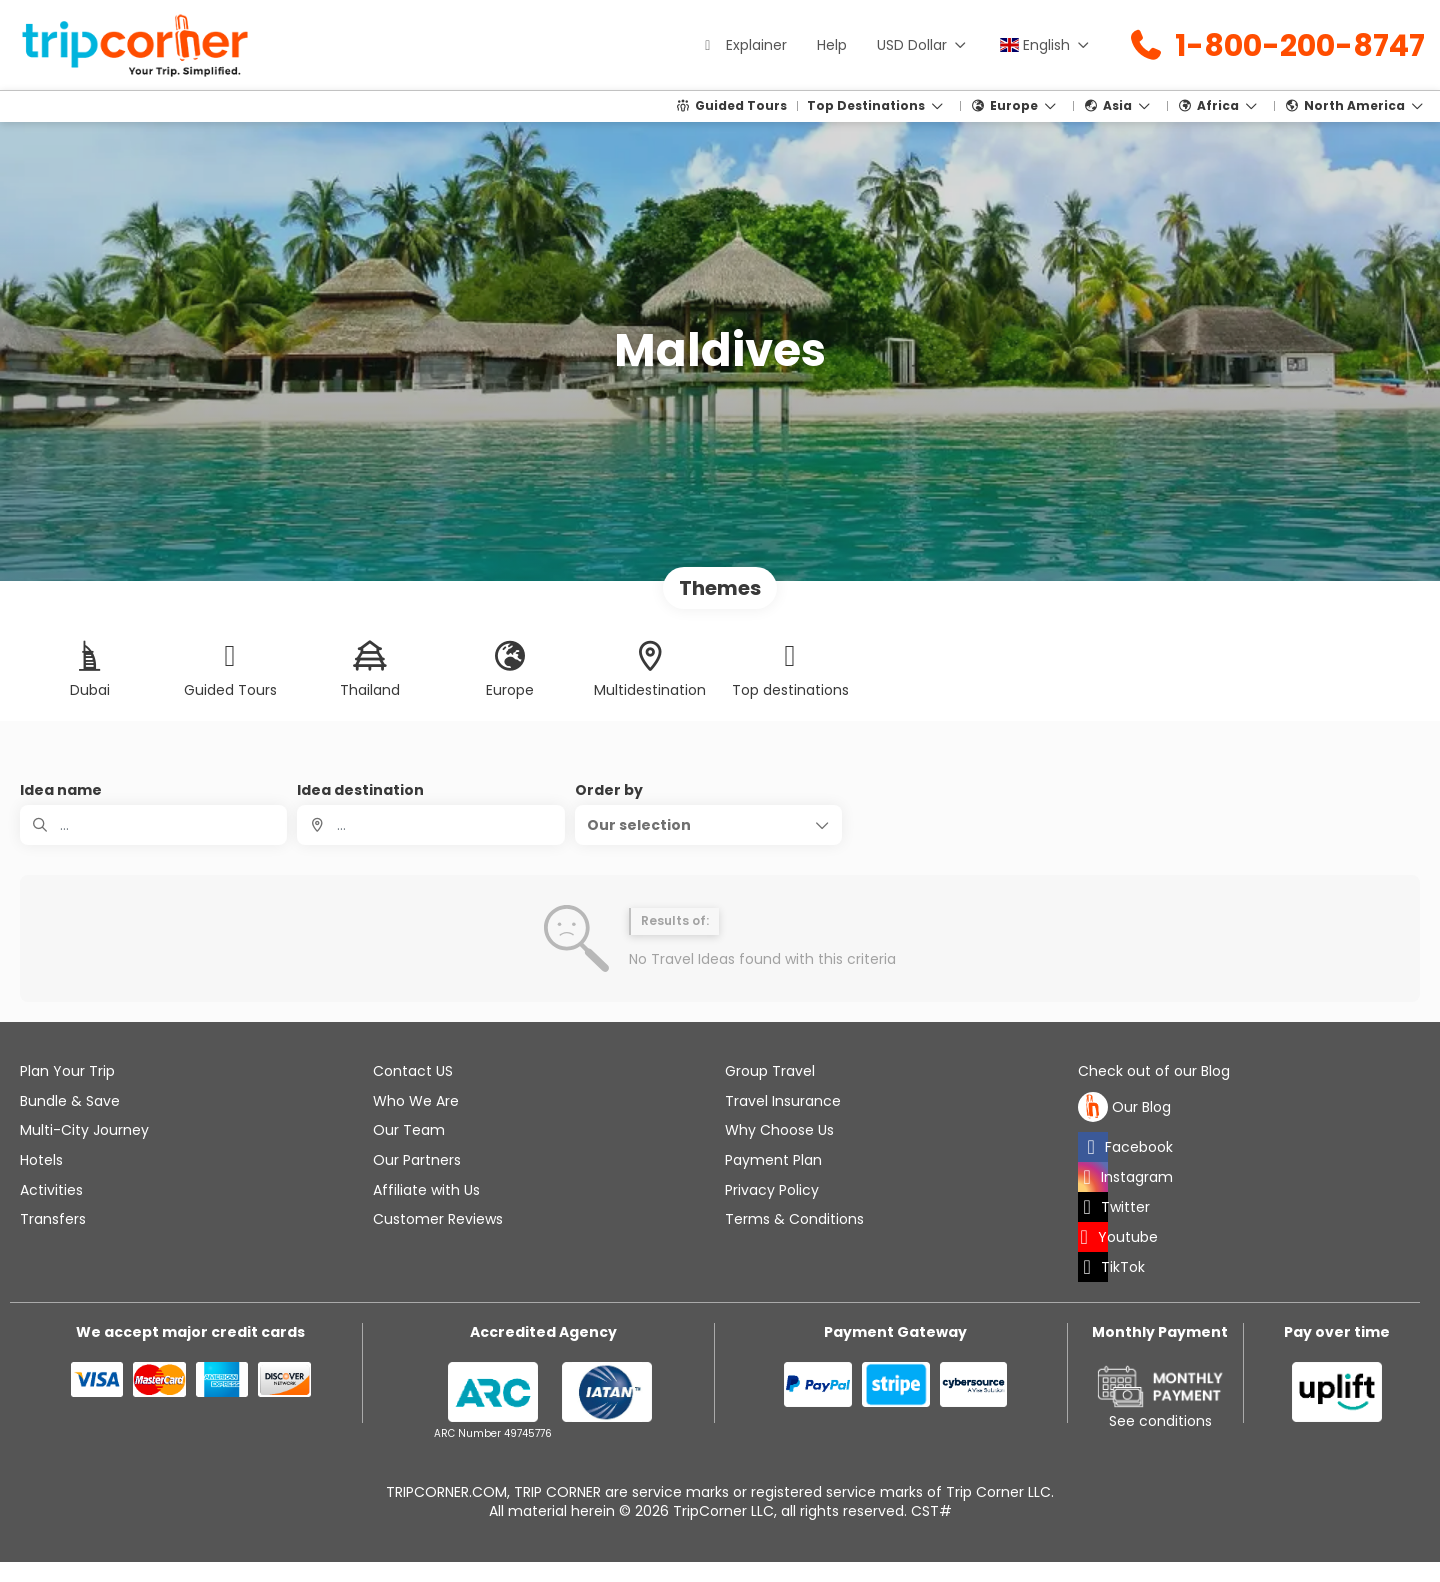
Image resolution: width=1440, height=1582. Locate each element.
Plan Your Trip (67, 1071)
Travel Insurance (783, 1101)
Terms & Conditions (794, 1219)
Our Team (409, 1130)
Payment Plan (773, 1160)
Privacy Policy (772, 1190)
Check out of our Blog (1154, 1071)
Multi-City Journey (84, 1130)
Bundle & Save (70, 1101)
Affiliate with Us (426, 1190)
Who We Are (416, 1101)
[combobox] (430, 825)
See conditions (1160, 1421)
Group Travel (770, 1071)
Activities (51, 1190)
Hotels (41, 1160)
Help (832, 45)
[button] (708, 825)
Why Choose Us (779, 1130)
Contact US (413, 1071)
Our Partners (417, 1160)
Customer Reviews (438, 1219)
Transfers (53, 1219)
